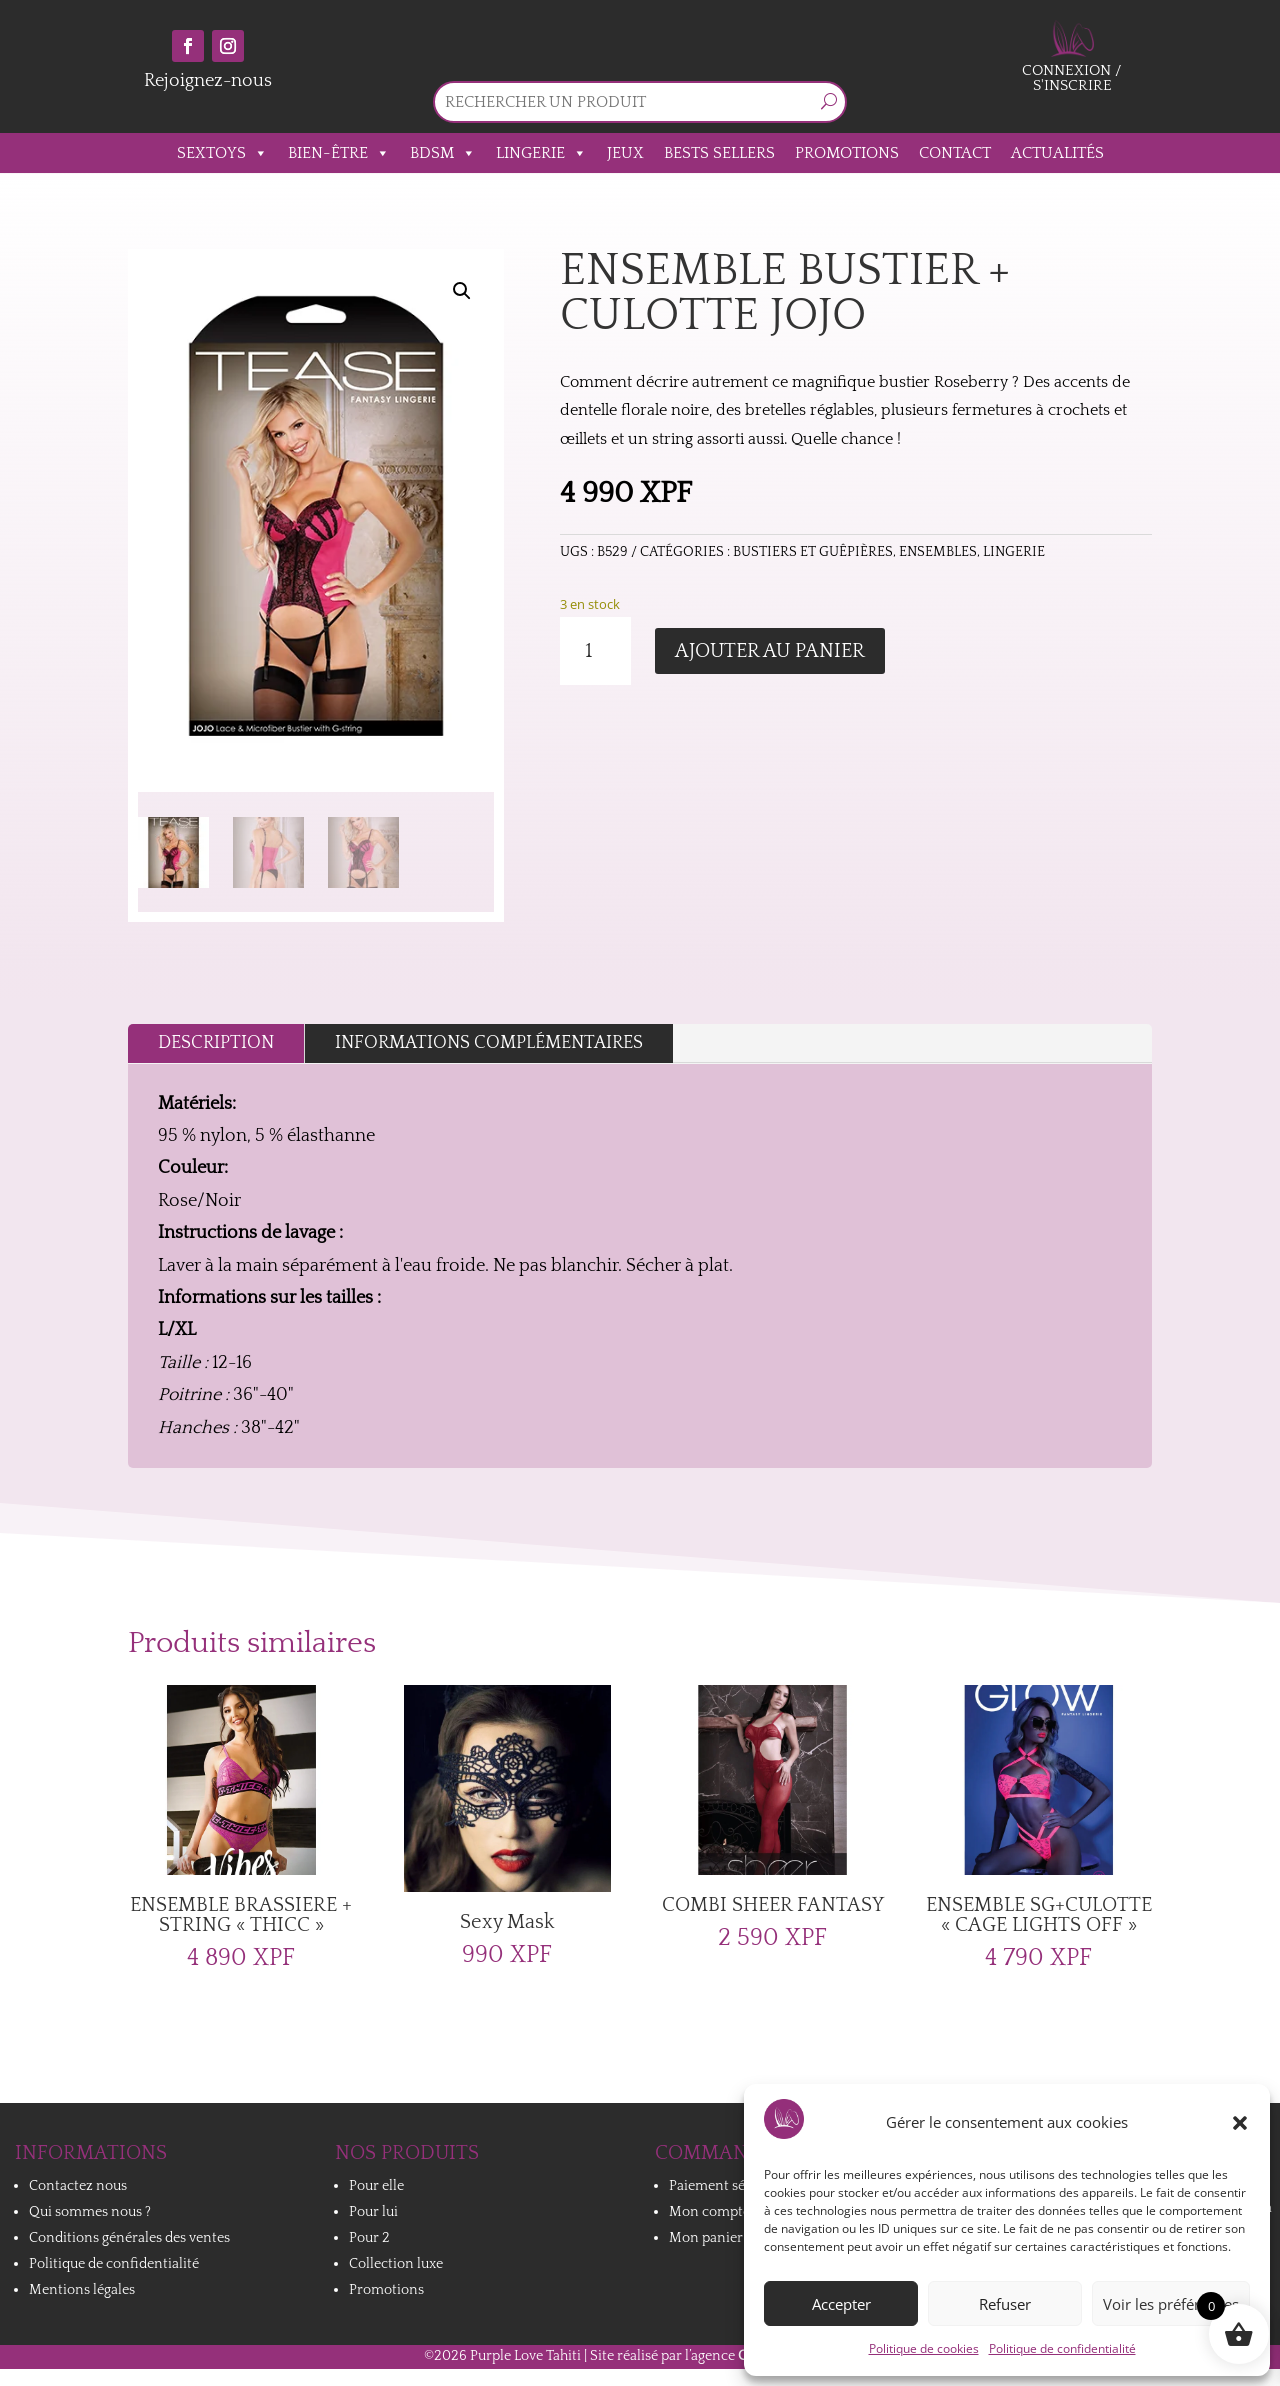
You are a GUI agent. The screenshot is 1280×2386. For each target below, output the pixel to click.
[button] (1240, 2123)
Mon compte (709, 2212)
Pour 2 (369, 2238)
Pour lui (373, 2212)
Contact (955, 153)
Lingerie (541, 153)
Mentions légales (82, 2290)
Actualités (1057, 153)
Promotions (847, 153)
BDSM (443, 153)
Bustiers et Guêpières (813, 552)
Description (216, 1043)
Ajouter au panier (770, 651)
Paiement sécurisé (726, 2186)
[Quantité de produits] (595, 651)
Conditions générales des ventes (129, 2238)
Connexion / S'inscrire (1072, 78)
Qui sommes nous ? (90, 2212)
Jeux (625, 153)
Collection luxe (396, 2264)
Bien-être (339, 153)
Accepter (841, 2304)
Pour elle (376, 2186)
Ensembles (938, 552)
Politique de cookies (924, 2348)
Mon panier (706, 2238)
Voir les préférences (1171, 2304)
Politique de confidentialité (1062, 2348)
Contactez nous (78, 2186)
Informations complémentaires (489, 1043)
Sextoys (222, 153)
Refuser (1005, 2304)
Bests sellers (719, 153)
